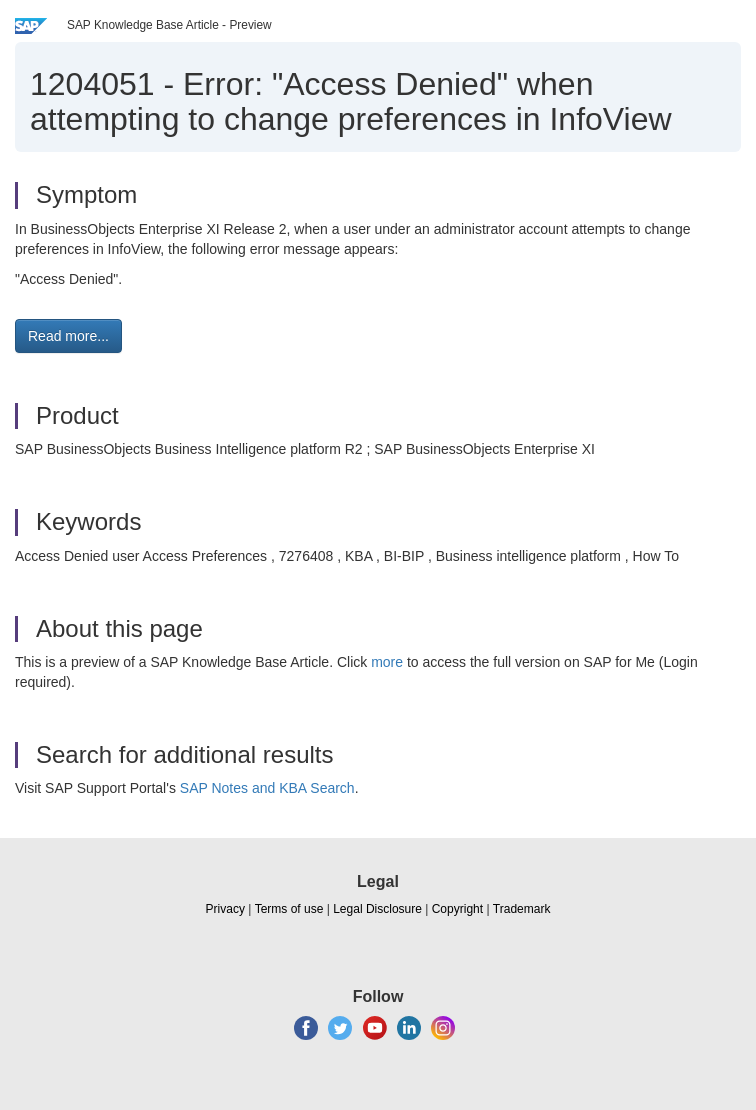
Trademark (522, 909)
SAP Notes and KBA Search (267, 788)
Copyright (457, 909)
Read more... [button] (68, 336)
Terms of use (289, 909)
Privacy (225, 909)
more (387, 662)
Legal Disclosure (377, 909)
